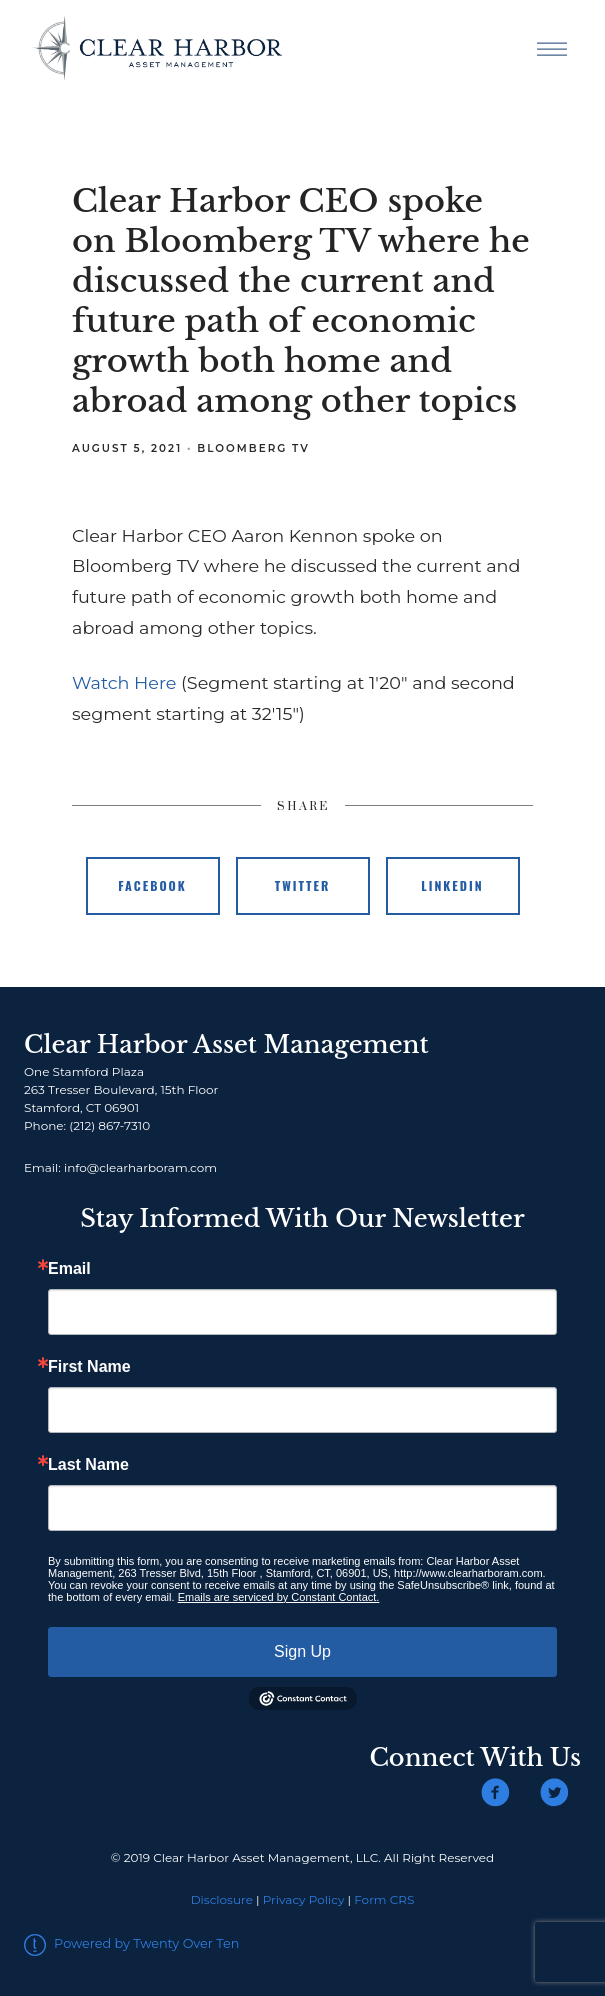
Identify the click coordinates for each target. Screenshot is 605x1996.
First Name (89, 1367)
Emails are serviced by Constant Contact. (279, 1597)
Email (69, 1269)
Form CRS (384, 1899)
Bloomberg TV (253, 448)
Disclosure (222, 1899)
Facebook (152, 885)
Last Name (88, 1465)
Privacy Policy (304, 1899)
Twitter (303, 885)
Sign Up (302, 1651)
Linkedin (452, 885)
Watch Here (124, 682)
